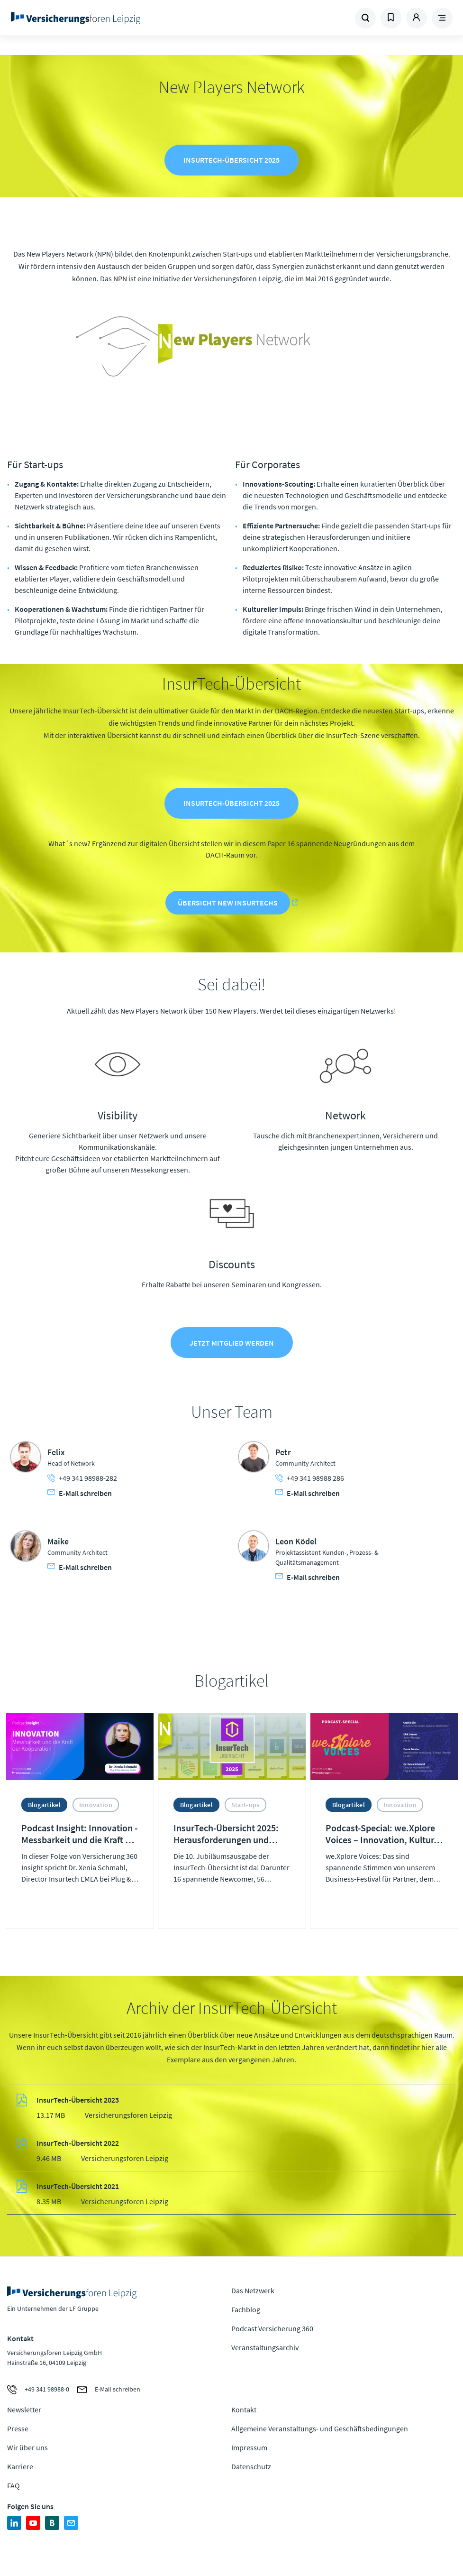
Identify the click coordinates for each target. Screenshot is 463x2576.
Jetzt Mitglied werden (232, 1345)
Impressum (249, 2451)
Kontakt (243, 2413)
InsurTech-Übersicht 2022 (77, 2146)
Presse (17, 2432)
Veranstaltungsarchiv (265, 2350)
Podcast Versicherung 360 (272, 2331)
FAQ (13, 2488)
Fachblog (245, 2312)
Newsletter (24, 2413)
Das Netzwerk (252, 2293)
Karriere (20, 2469)
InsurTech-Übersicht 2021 (77, 2189)
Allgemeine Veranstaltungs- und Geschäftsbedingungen (319, 2432)
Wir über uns (27, 2451)
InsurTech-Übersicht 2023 (77, 2102)
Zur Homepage (92, 18)
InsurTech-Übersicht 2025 (231, 161)
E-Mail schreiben (79, 1496)
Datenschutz (251, 2469)
